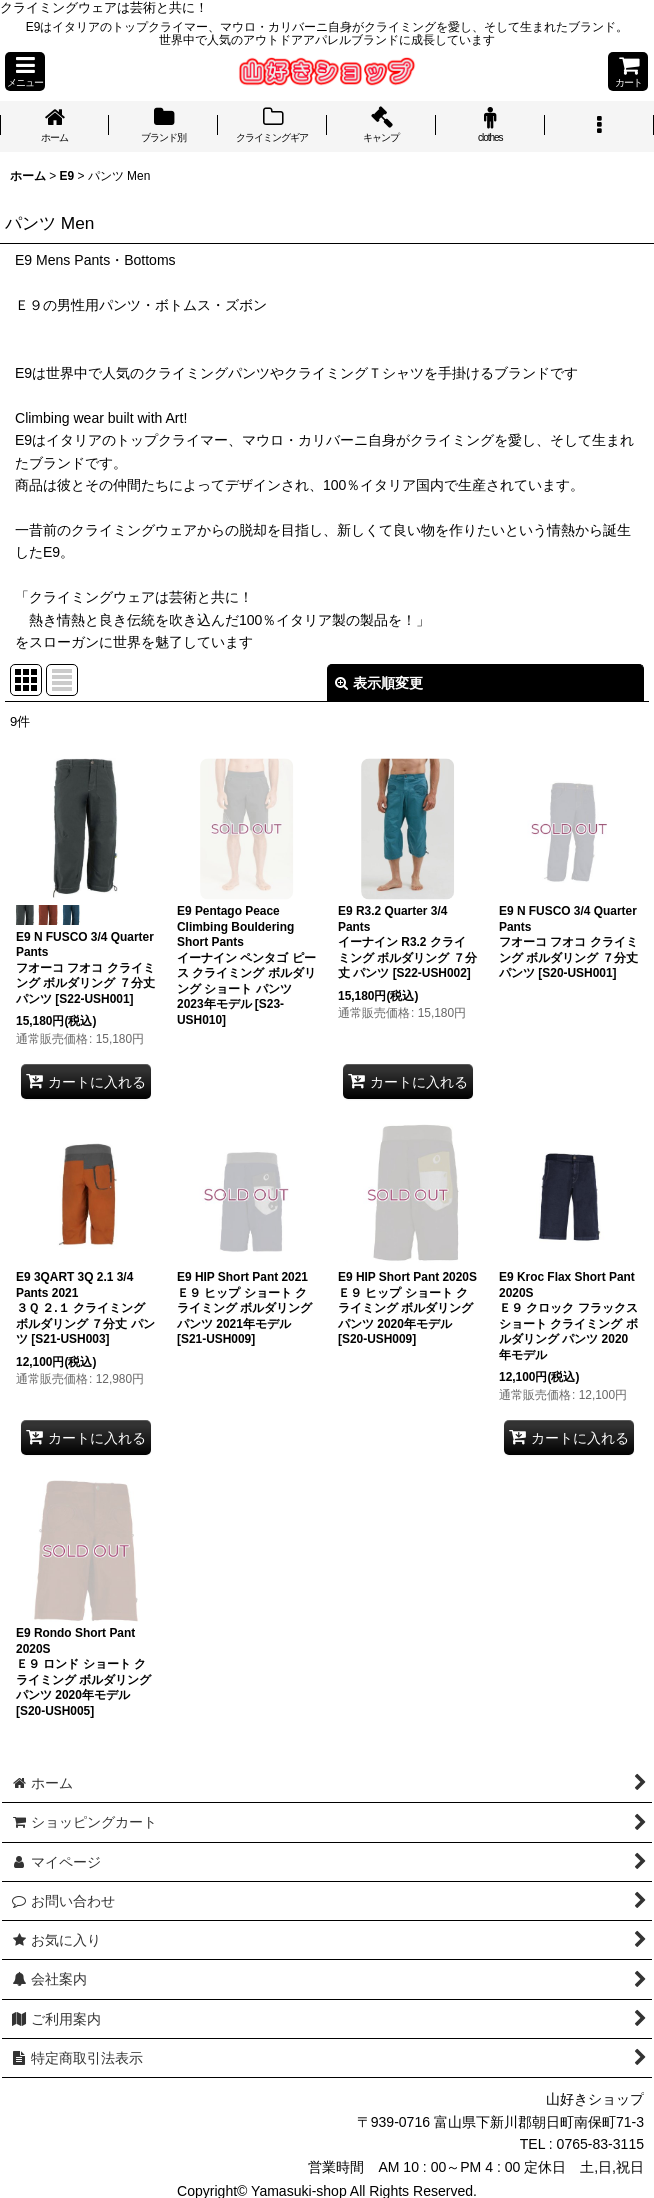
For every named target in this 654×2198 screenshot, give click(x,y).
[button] (25, 71)
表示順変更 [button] (379, 683)
